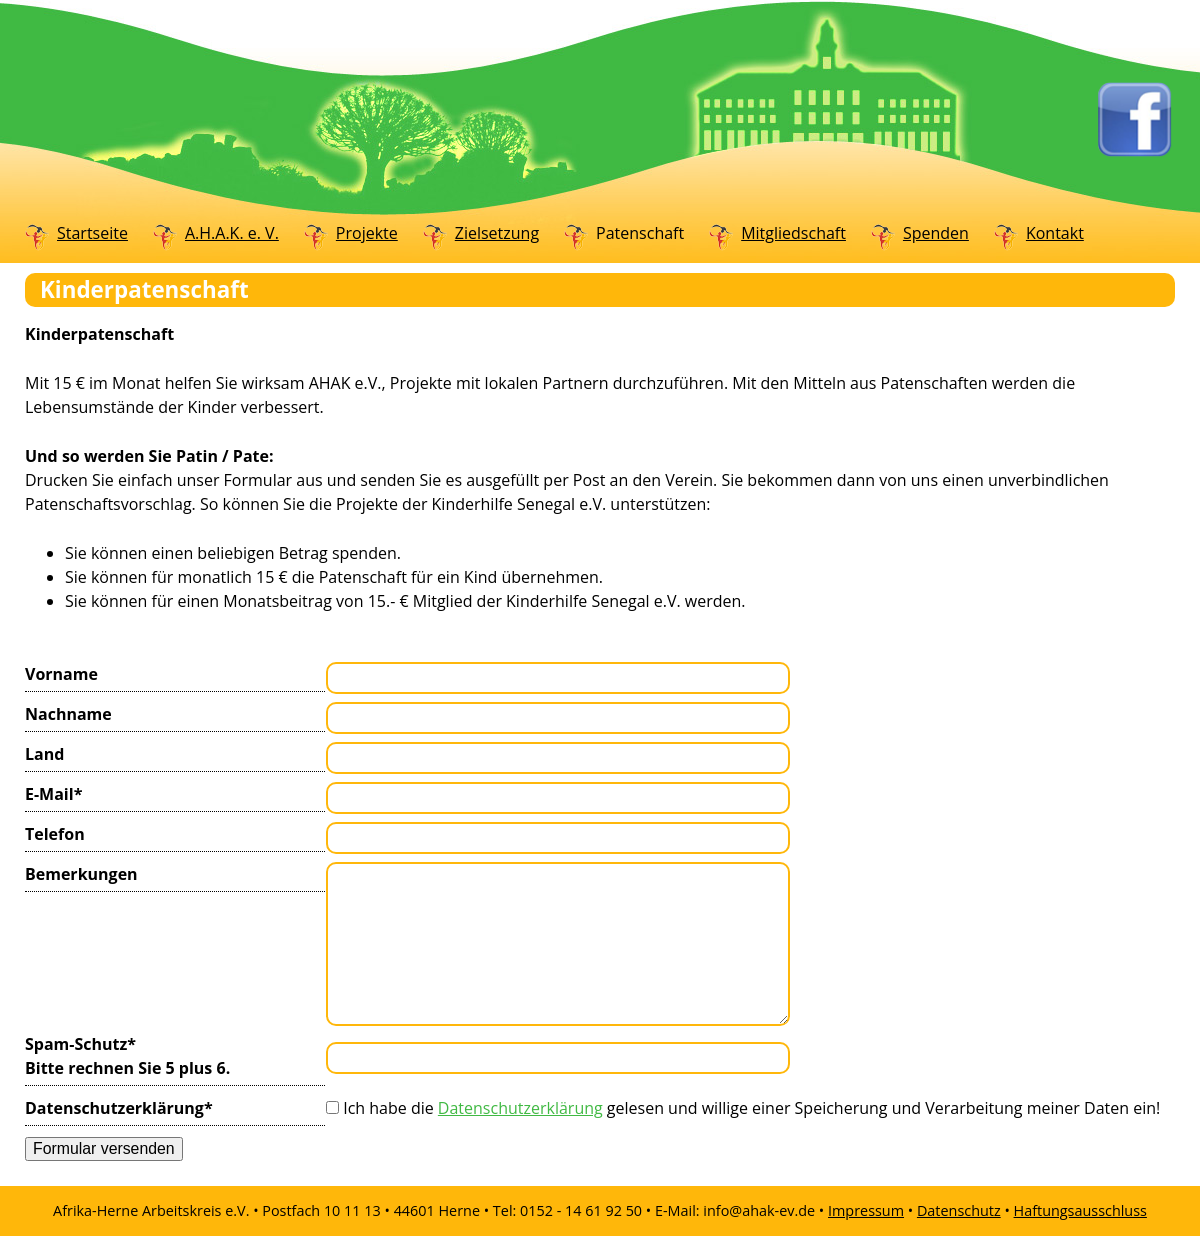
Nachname (68, 714)
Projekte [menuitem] (367, 233)
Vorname (61, 674)
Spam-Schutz (127, 1055)
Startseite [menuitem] (92, 233)
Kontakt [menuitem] (1055, 233)
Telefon (55, 834)
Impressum (866, 1210)
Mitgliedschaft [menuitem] (793, 233)
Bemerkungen (81, 874)
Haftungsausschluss (1080, 1210)
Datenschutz (959, 1210)
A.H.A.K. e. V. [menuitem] (232, 233)
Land (44, 754)
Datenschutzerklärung (119, 1107)
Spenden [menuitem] (936, 233)
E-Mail (65, 793)
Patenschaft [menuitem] (640, 233)
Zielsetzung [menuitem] (497, 233)
